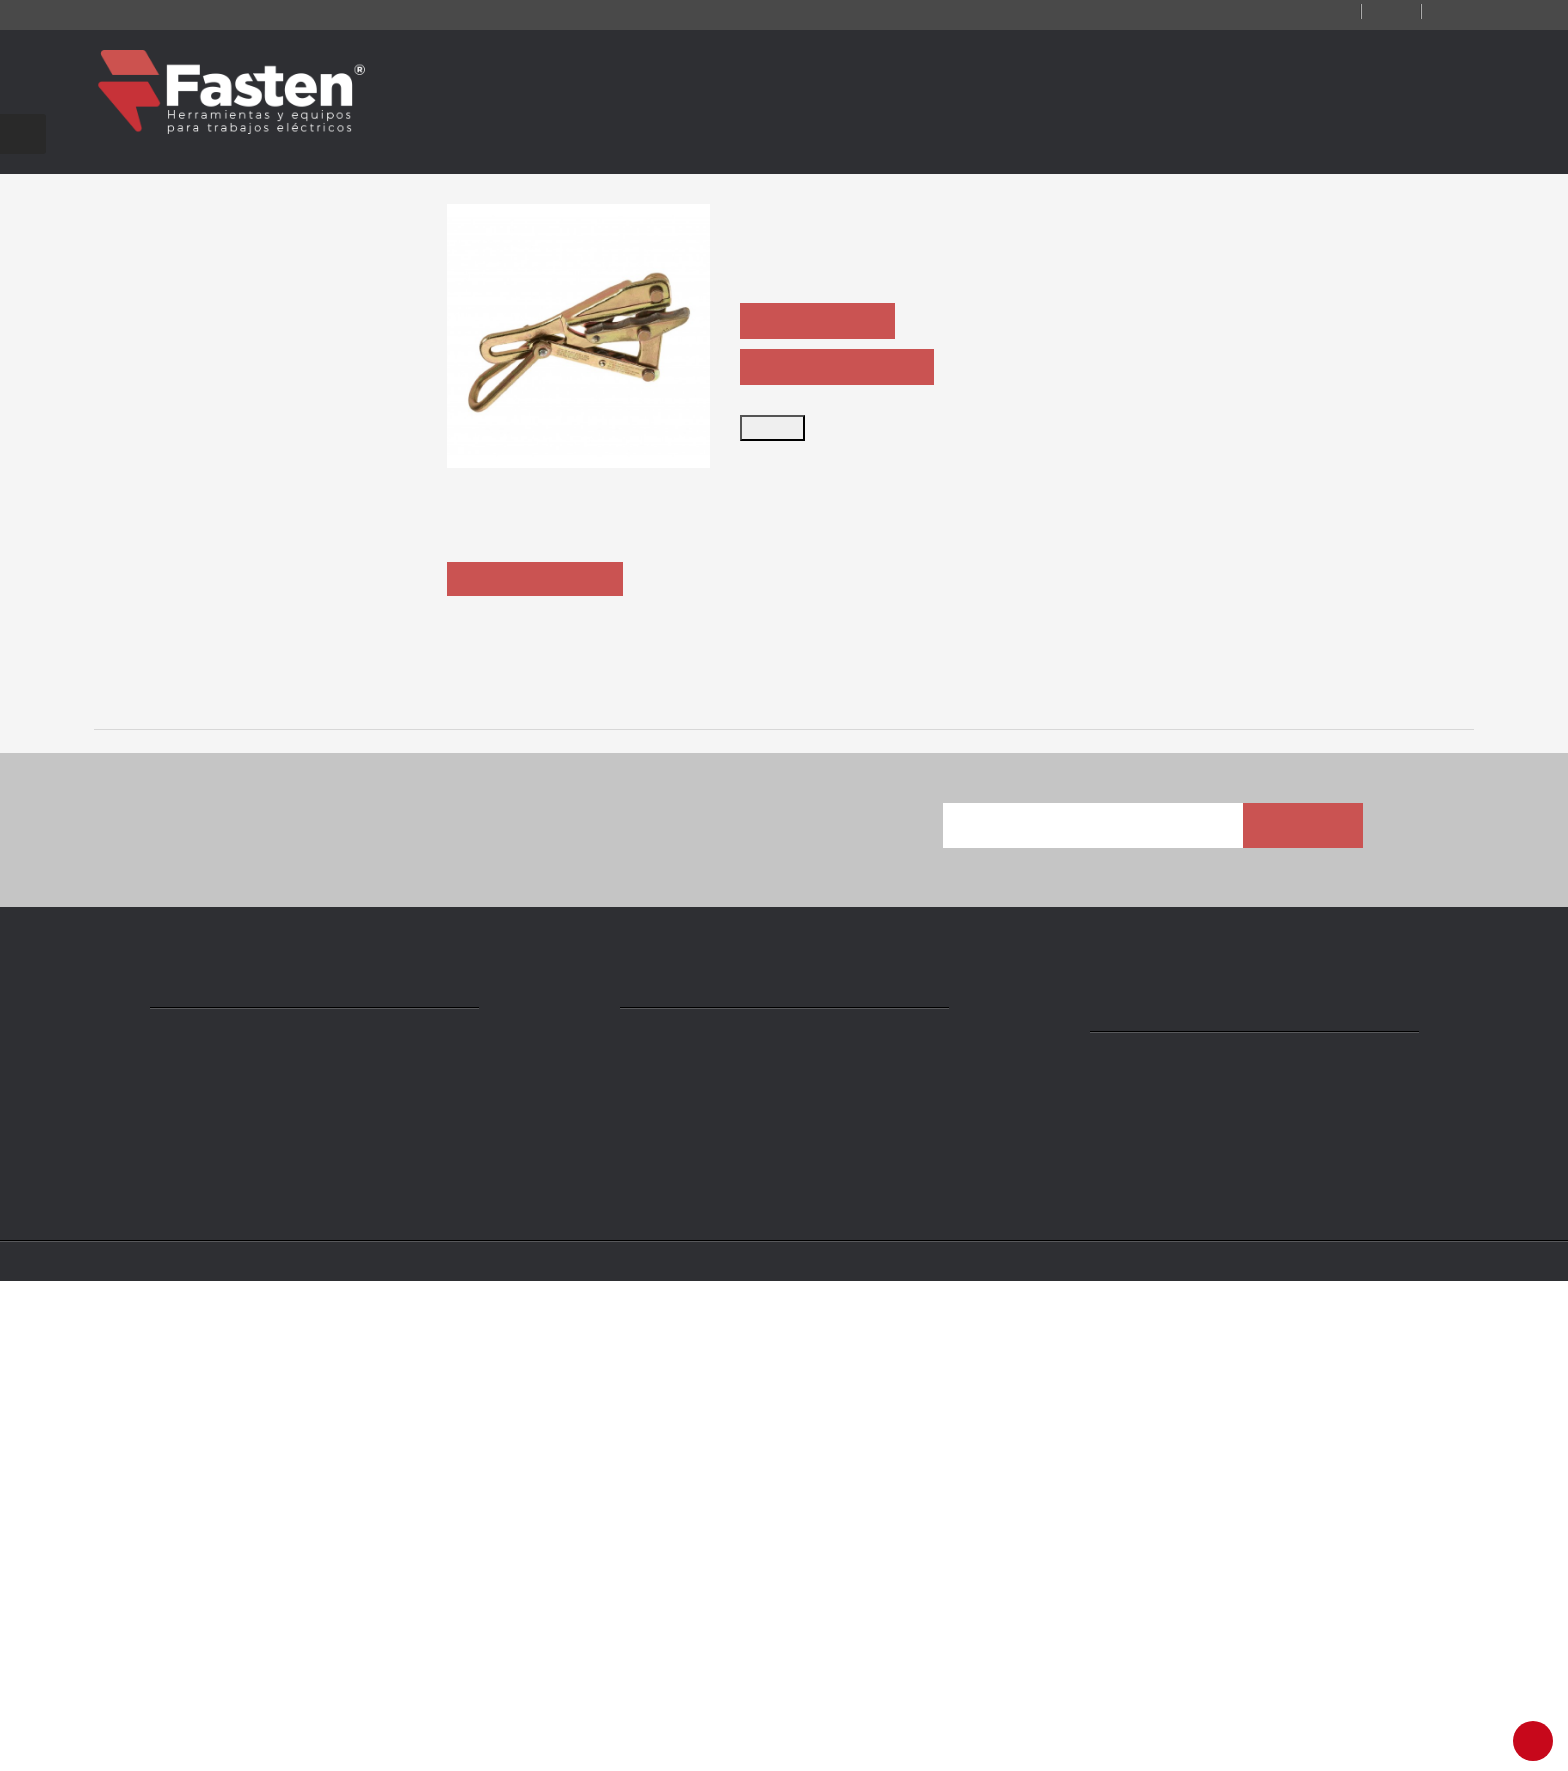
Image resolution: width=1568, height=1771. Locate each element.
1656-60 (229, 1171)
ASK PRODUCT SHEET (841, 368)
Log (1371, 12)
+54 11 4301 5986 (702, 1585)
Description (539, 699)
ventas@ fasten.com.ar (726, 1615)
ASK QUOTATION (822, 322)
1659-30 (1075, 1171)
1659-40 (1357, 1171)
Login (1445, 12)
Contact (1284, 12)
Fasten (277, 1743)
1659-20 (511, 1171)
